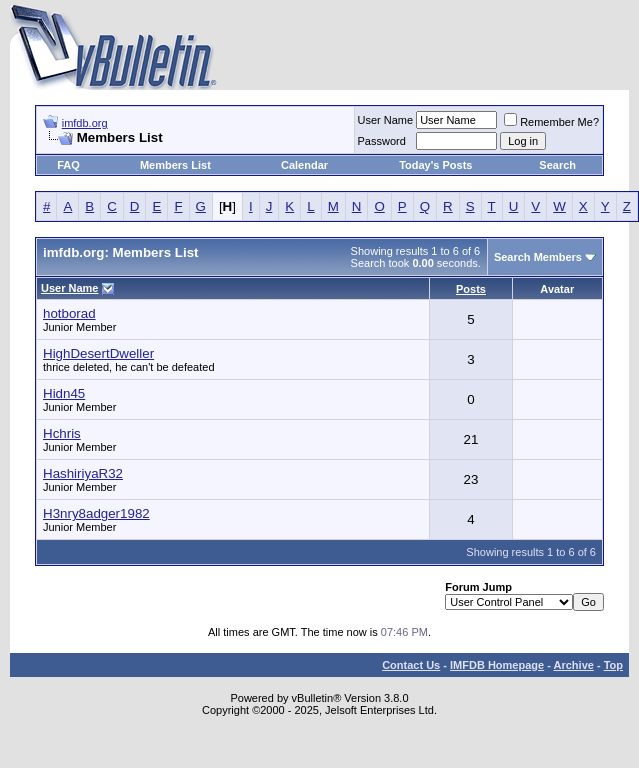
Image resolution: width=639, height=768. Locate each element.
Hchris (62, 433)
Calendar (304, 165)
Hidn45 (64, 393)
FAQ (68, 165)
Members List (175, 165)
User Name (386, 120)
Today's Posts (435, 165)
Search (557, 165)
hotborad (69, 313)
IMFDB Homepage (497, 665)
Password (382, 141)
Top (613, 665)
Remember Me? (551, 122)
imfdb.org (85, 123)
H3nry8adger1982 (96, 513)
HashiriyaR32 (83, 473)
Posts (471, 289)
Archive (574, 665)
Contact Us (411, 665)
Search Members (538, 257)
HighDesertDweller (98, 353)
